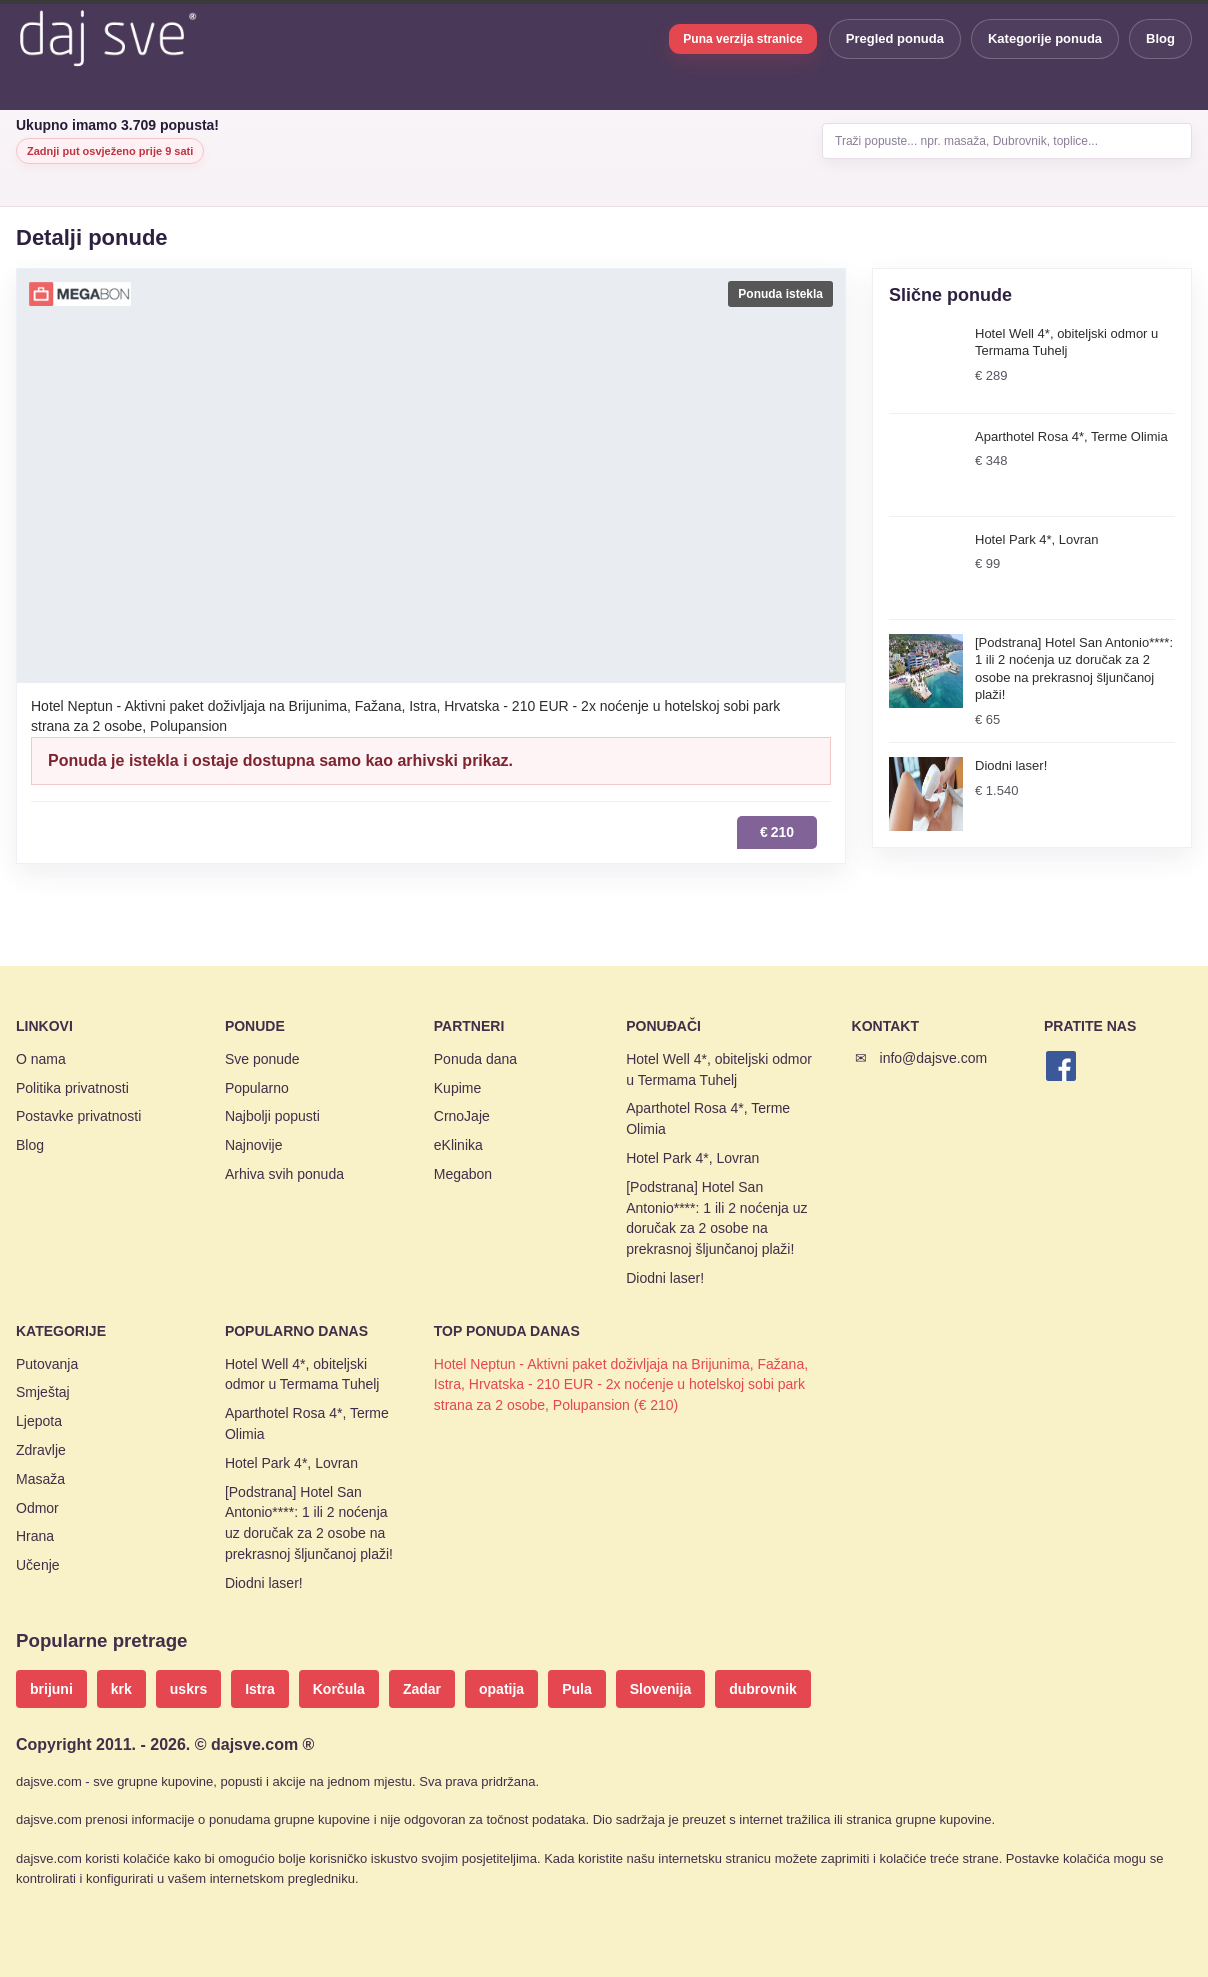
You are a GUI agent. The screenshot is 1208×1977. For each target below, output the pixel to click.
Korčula (339, 1689)
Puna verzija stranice (742, 39)
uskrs (188, 1689)
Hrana (35, 1536)
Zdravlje (41, 1450)
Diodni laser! (665, 1278)
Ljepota (39, 1421)
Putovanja (47, 1364)
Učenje (38, 1565)
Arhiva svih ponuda (284, 1174)
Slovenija (660, 1689)
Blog (1160, 38)
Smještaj (43, 1392)
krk (121, 1689)
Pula (577, 1689)
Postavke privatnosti (78, 1116)
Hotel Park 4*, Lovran (692, 1158)
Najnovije (254, 1145)
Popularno (257, 1088)
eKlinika (458, 1145)
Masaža (40, 1479)
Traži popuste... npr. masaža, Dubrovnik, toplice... (966, 141)
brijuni (51, 1689)
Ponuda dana (475, 1059)
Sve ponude (262, 1059)
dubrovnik (763, 1689)
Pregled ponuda (895, 38)
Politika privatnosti (72, 1088)
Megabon (463, 1174)
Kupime (457, 1088)
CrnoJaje (462, 1116)
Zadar (422, 1689)
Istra (260, 1689)
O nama (41, 1059)
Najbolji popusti (272, 1116)
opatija (501, 1689)
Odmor (37, 1508)
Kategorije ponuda (1045, 38)
